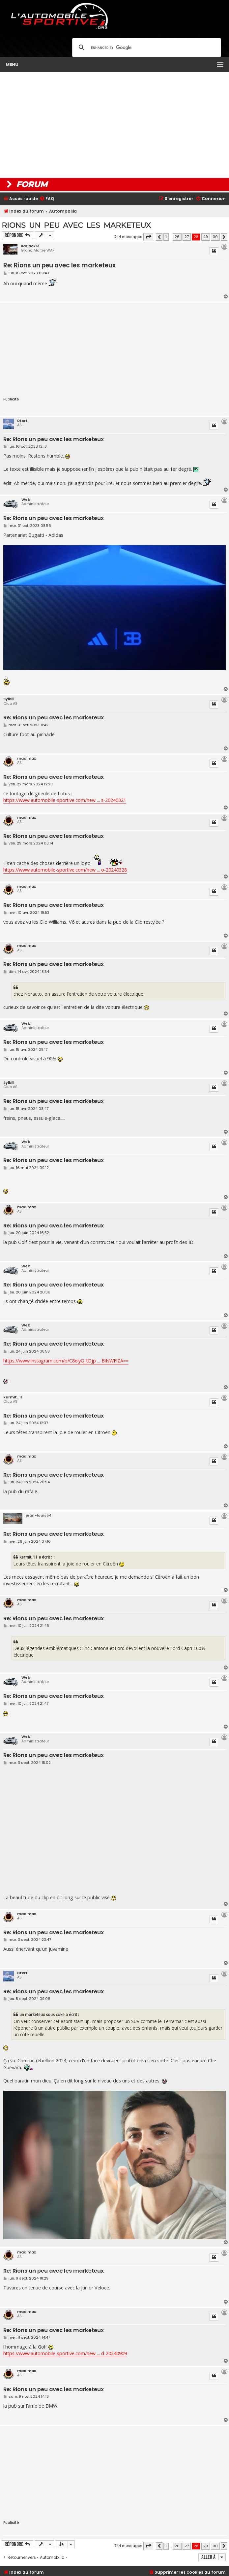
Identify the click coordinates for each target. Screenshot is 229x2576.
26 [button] (177, 236)
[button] (148, 237)
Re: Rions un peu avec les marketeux (59, 265)
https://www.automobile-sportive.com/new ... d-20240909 (65, 2353)
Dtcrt (22, 420)
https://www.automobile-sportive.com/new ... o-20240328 (65, 870)
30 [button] (215, 236)
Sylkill (8, 699)
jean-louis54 (38, 1515)
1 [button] (166, 236)
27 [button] (187, 236)
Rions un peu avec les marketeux (76, 225)
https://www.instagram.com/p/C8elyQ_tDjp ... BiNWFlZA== (66, 1360)
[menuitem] (47, 198)
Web (25, 499)
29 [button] (205, 236)
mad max (26, 758)
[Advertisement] (114, 125)
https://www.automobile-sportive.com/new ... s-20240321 (64, 800)
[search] (145, 48)
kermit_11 (12, 1397)
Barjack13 (30, 246)
